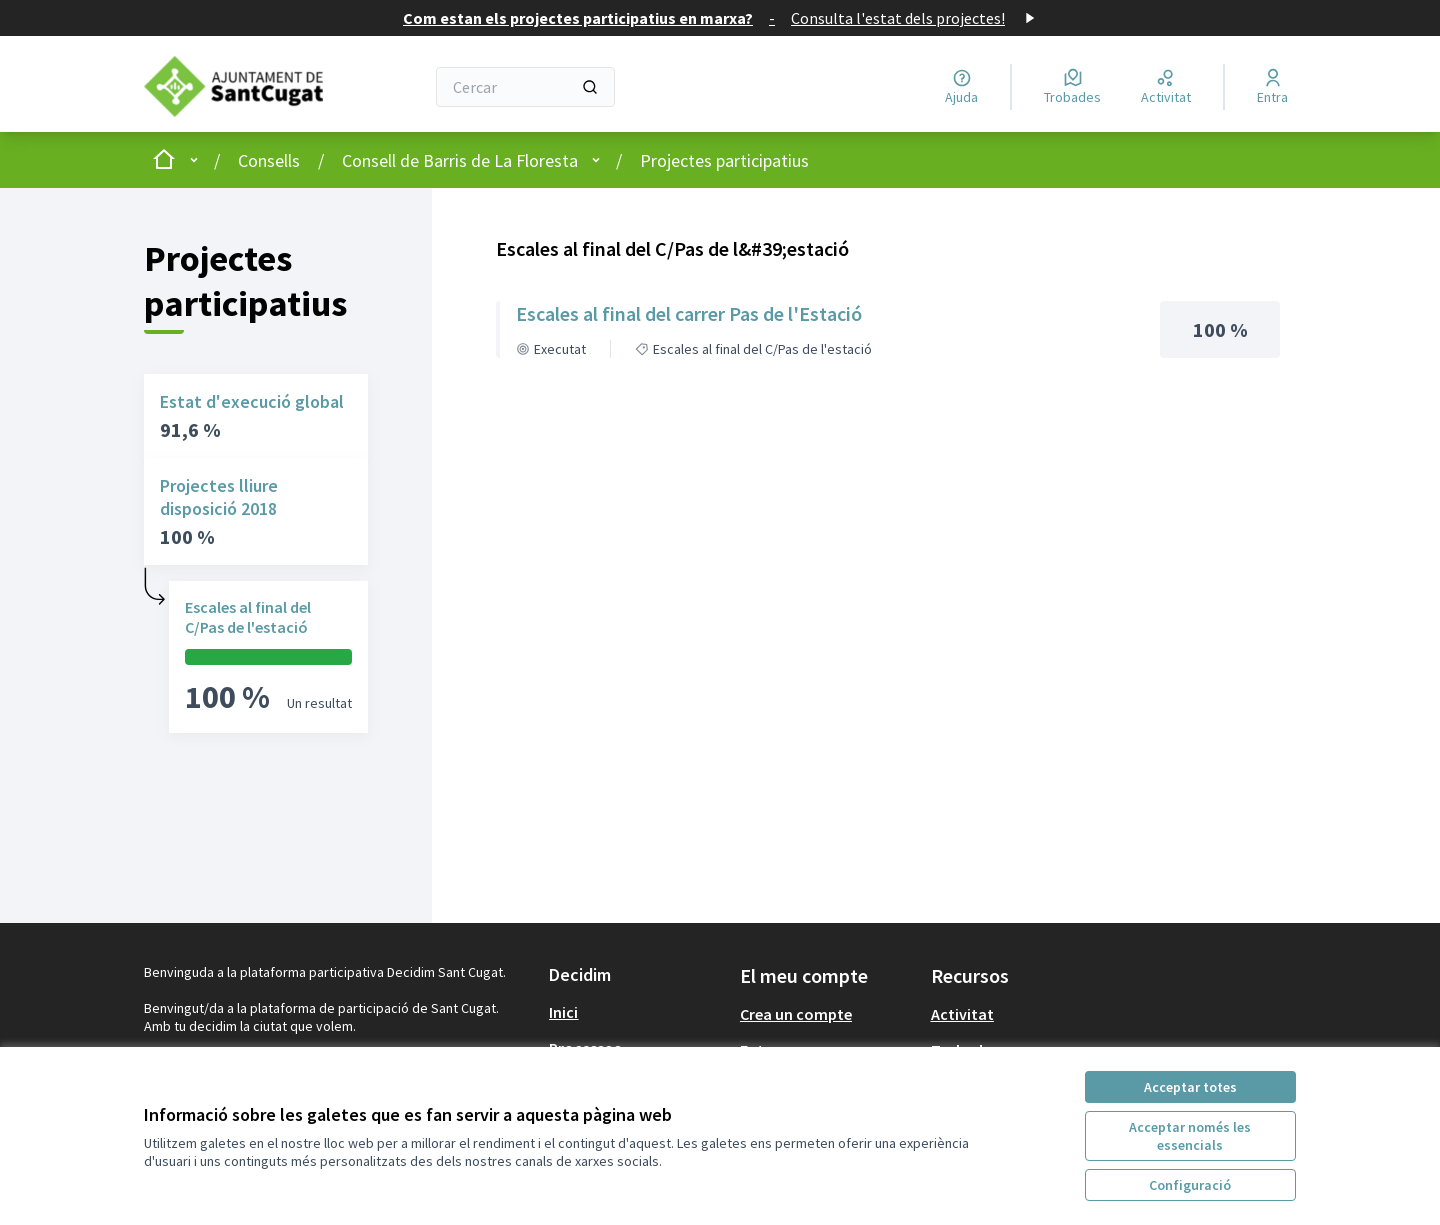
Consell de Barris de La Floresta (460, 160)
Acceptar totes (1190, 1087)
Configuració (1190, 1185)
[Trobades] (1072, 87)
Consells (269, 160)
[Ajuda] (961, 87)
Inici (563, 1012)
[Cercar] (525, 87)
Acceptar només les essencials (1190, 1136)
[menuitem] (636, 1012)
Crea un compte (796, 1014)
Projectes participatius (724, 160)
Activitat (962, 1014)
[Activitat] (1166, 87)
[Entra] (1272, 87)
